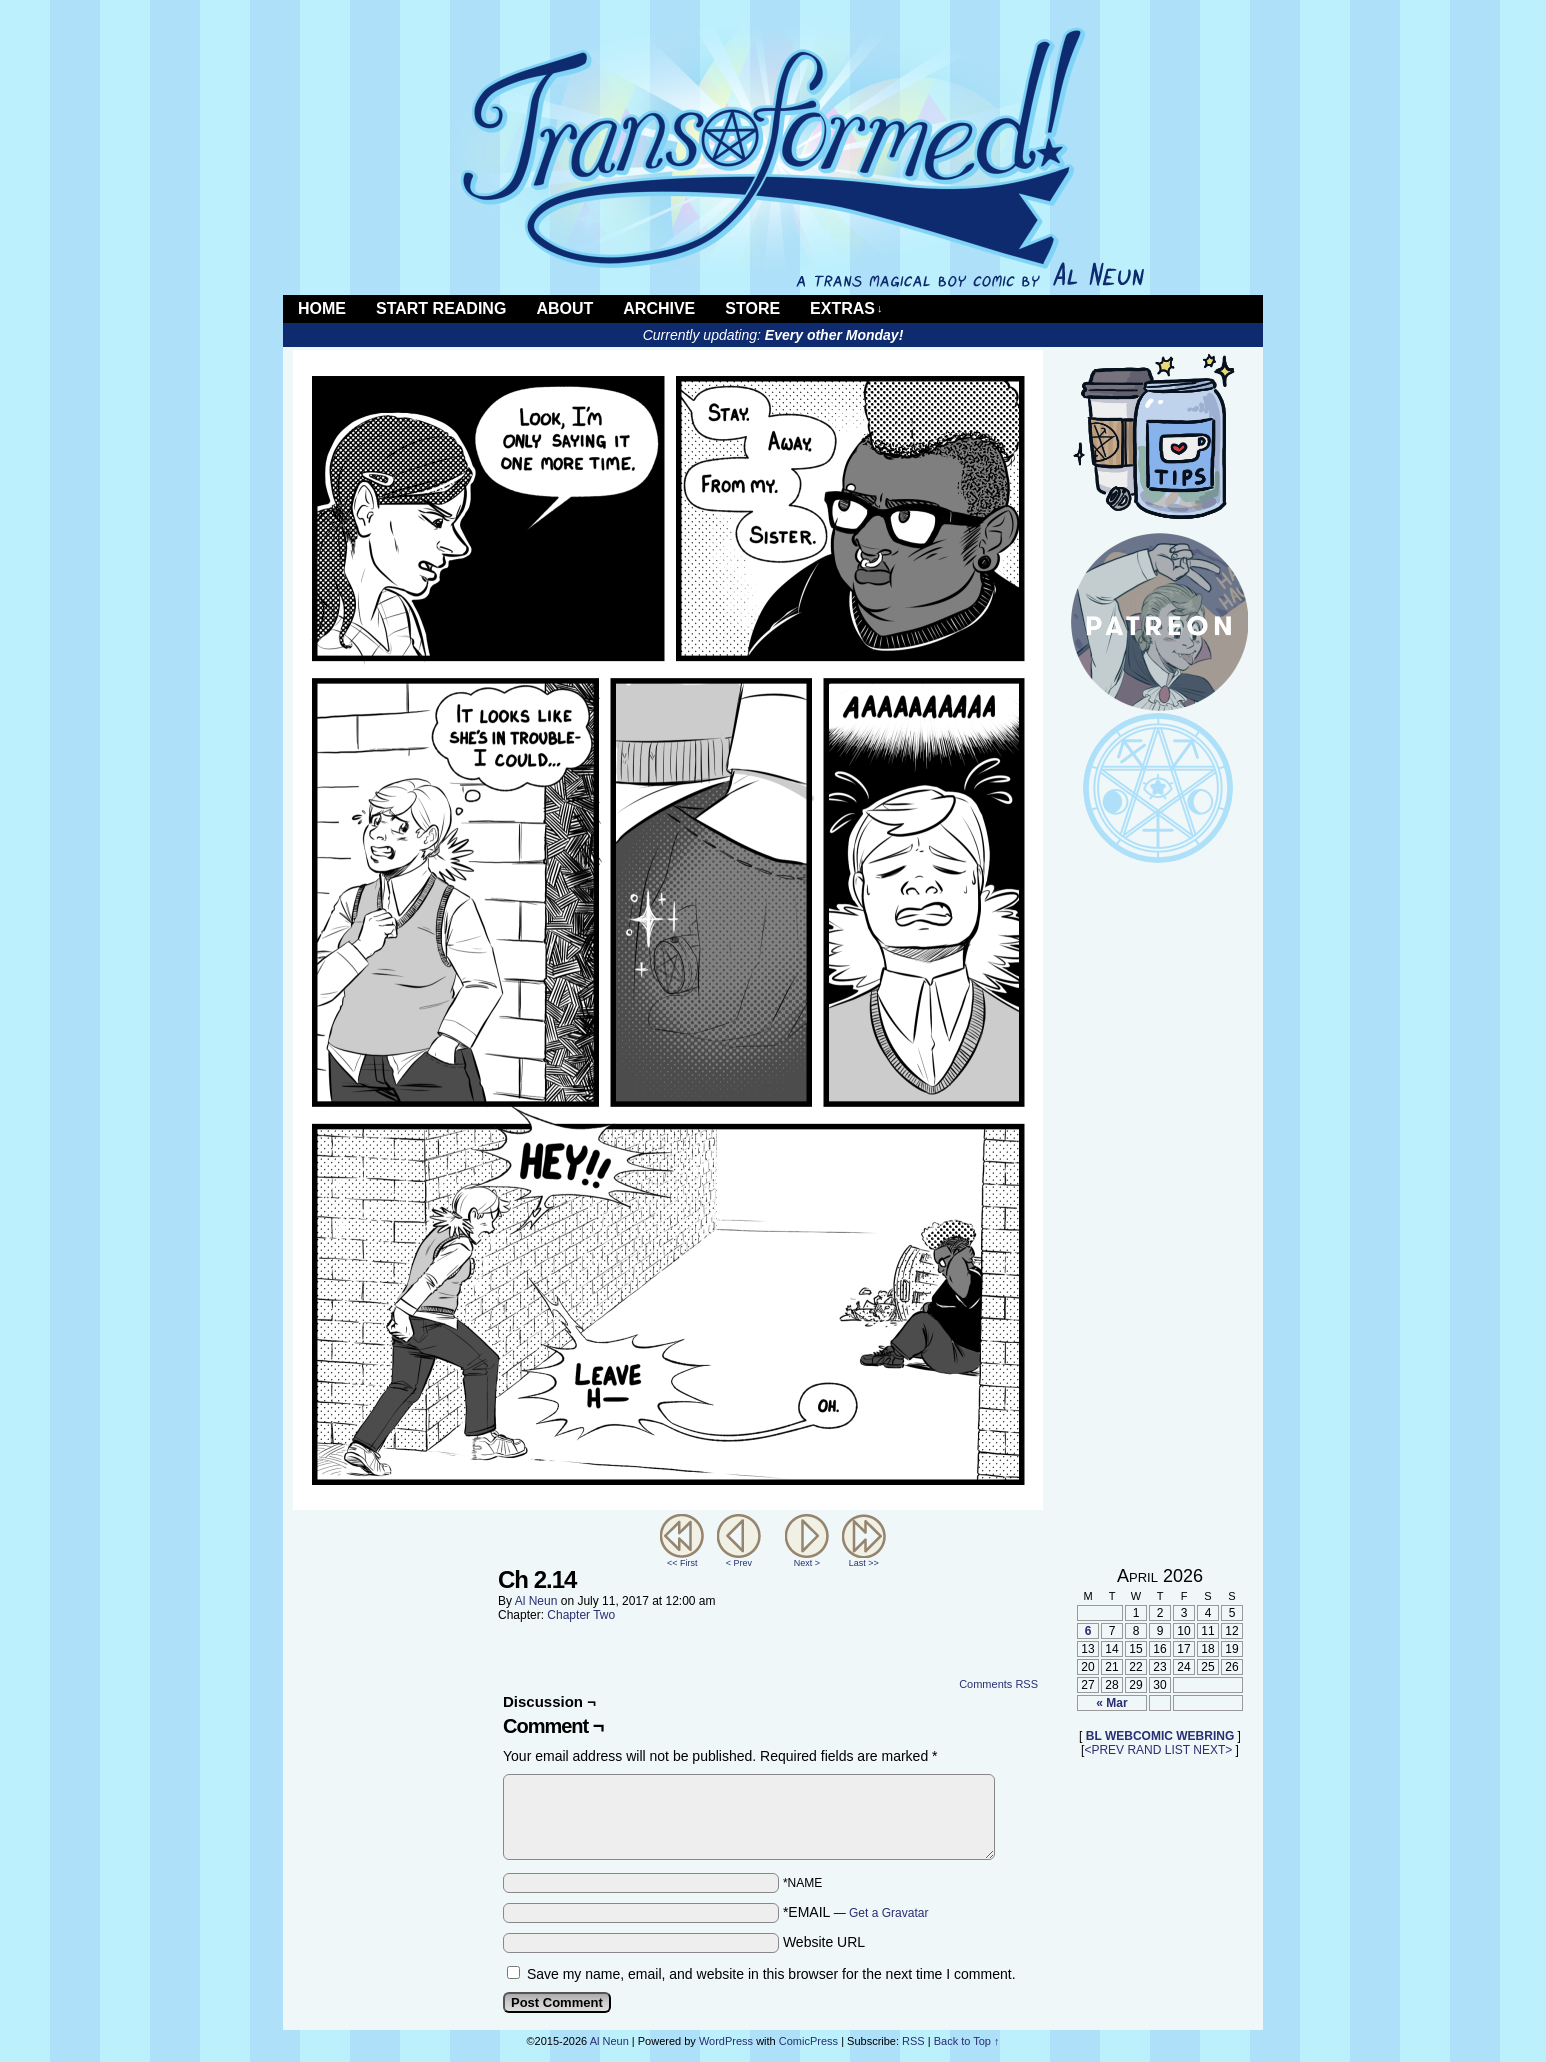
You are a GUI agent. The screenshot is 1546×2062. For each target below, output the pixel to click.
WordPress (726, 2041)
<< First (682, 1563)
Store (752, 308)
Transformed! (773, 157)
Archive (659, 308)
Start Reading (441, 308)
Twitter (1222, 308)
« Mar (1111, 1703)
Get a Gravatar (888, 1913)
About (564, 308)
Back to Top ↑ (967, 2041)
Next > (807, 1563)
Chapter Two (581, 1615)
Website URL (824, 1942)
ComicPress (808, 2041)
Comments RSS (998, 1684)
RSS (1247, 308)
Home (322, 308)
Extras (846, 308)
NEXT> (1212, 1750)
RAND (1144, 1750)
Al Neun (536, 1601)
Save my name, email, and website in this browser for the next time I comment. (771, 1974)
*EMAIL (856, 1912)
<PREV (1104, 1750)
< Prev (739, 1563)
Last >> (864, 1563)
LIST (1177, 1750)
